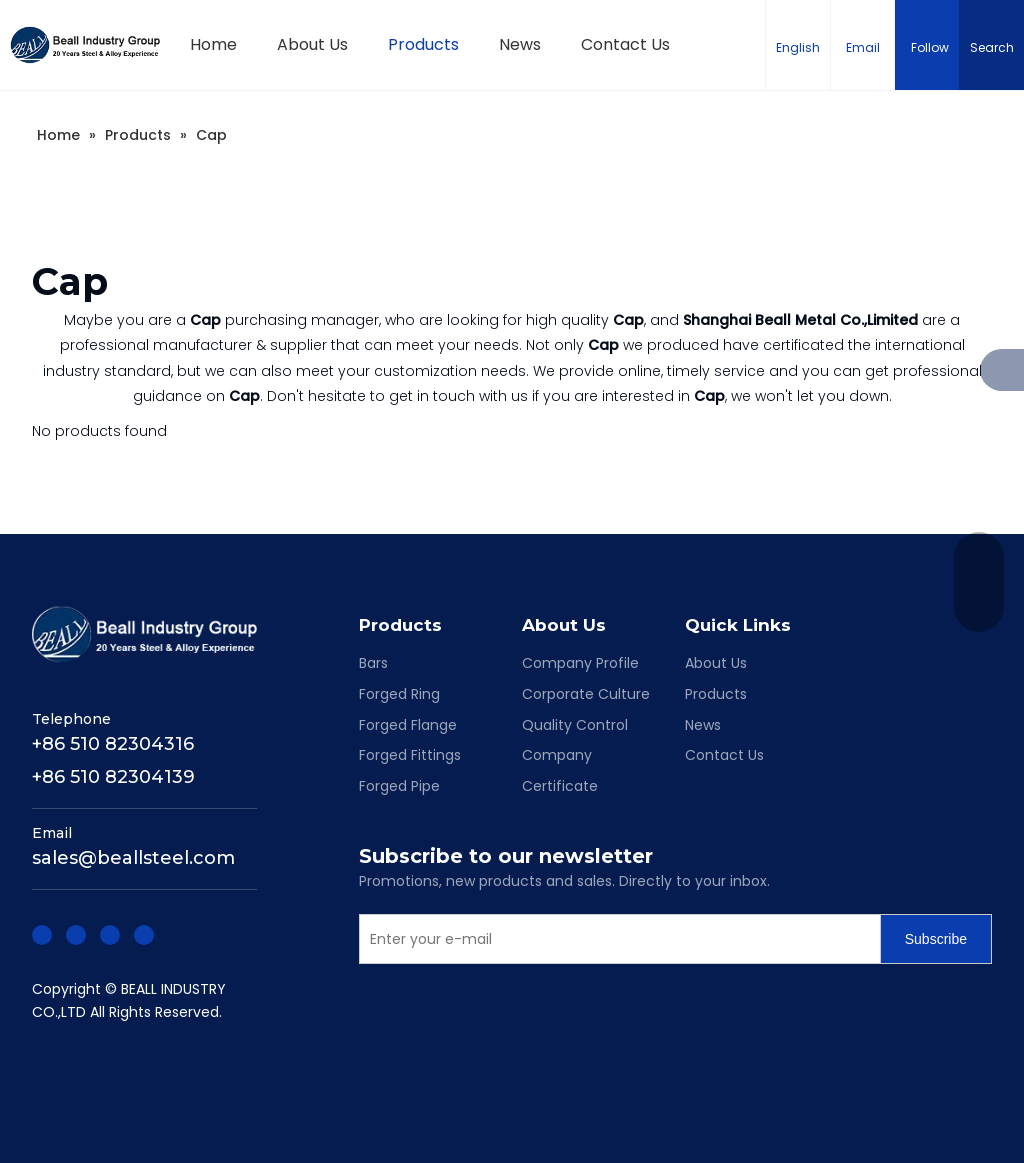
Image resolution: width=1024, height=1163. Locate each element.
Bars (373, 663)
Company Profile (580, 663)
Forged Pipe (399, 786)
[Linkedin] (76, 933)
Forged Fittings (410, 755)
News (703, 725)
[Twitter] (110, 933)
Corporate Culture (586, 694)
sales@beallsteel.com (133, 858)
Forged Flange (408, 725)
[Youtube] (144, 933)
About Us (716, 663)
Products (716, 694)
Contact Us (724, 755)
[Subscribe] (936, 939)
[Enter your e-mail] (615, 939)
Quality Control (575, 725)
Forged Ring (399, 694)
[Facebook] (42, 933)
